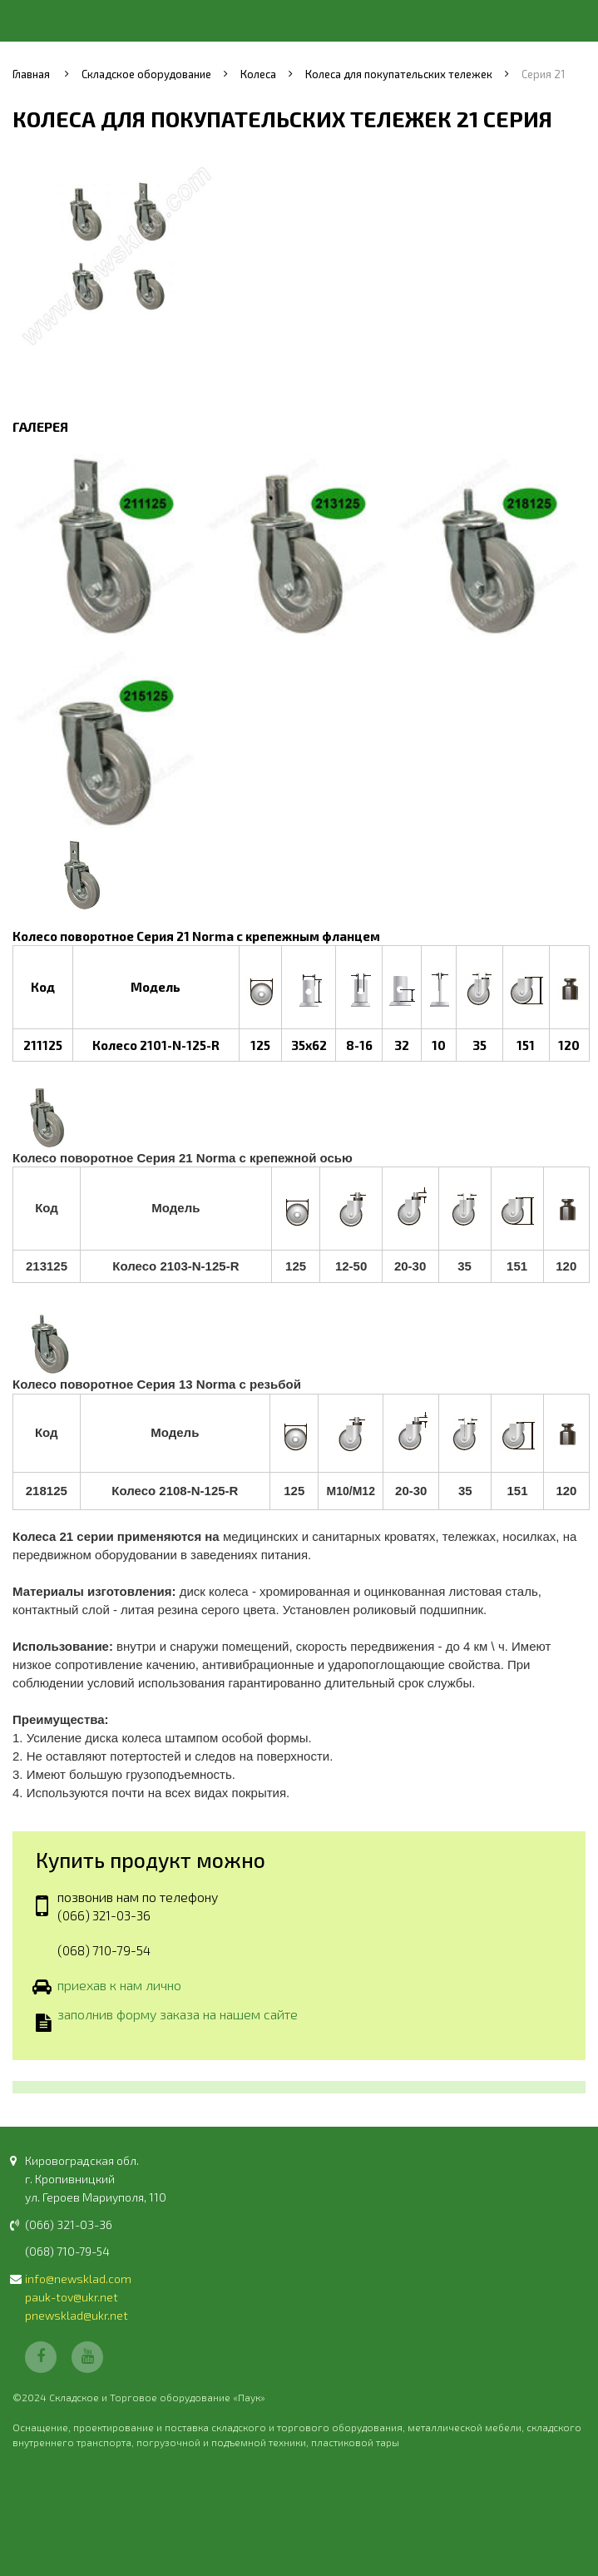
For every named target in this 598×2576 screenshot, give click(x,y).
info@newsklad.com (78, 2278)
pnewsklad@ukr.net (76, 2315)
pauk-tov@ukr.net (71, 2297)
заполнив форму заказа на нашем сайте (177, 2016)
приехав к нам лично (119, 1986)
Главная (31, 74)
